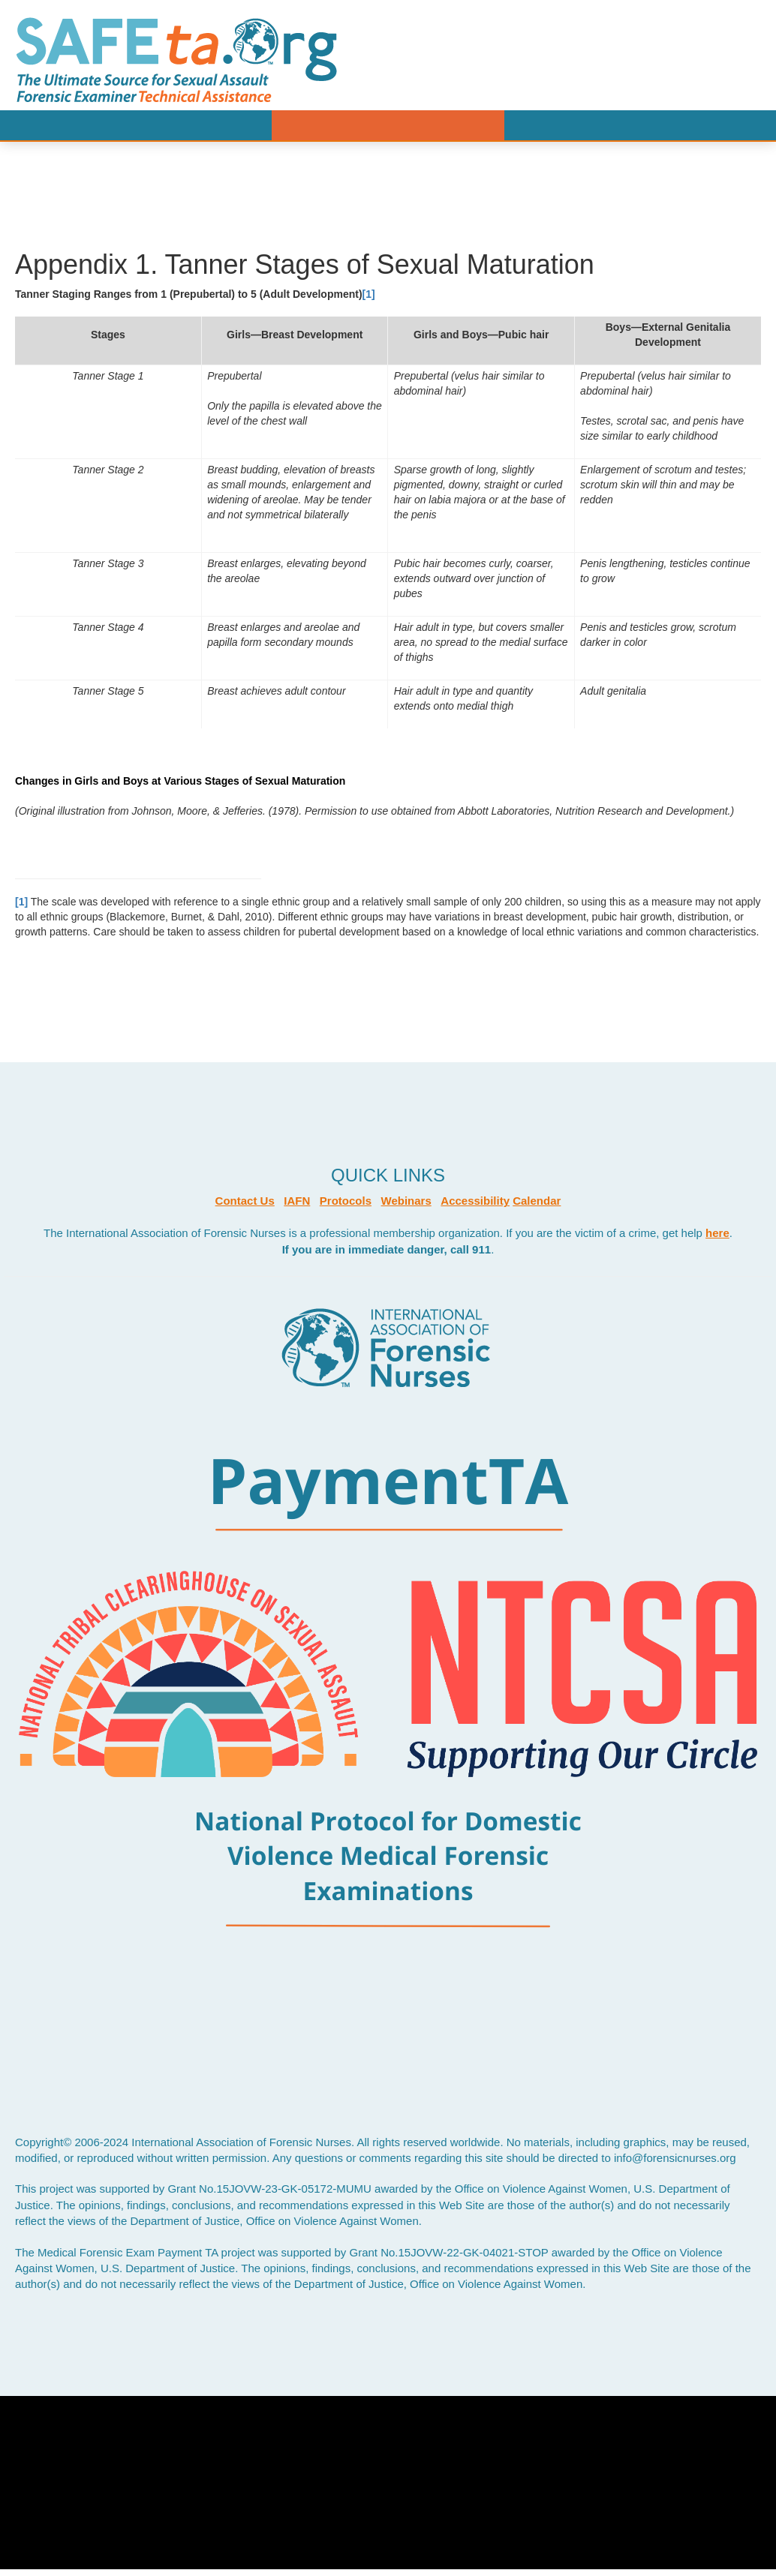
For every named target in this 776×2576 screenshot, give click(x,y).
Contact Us (245, 1200)
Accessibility (475, 1200)
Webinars (406, 1200)
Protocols (345, 1200)
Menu (388, 125)
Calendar (537, 1200)
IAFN (297, 1200)
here (717, 1232)
